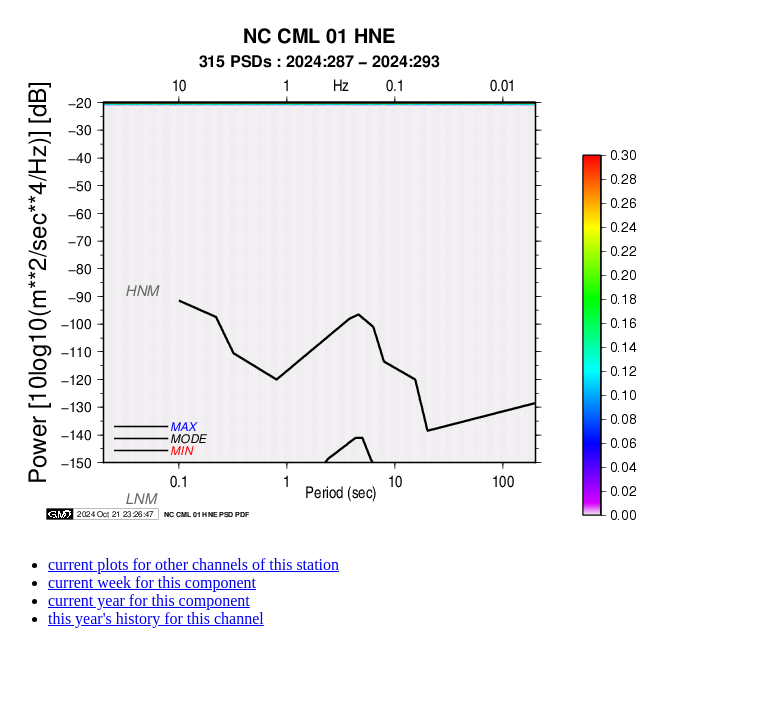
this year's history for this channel (156, 618)
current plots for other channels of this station (193, 564)
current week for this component (152, 582)
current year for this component (149, 600)
